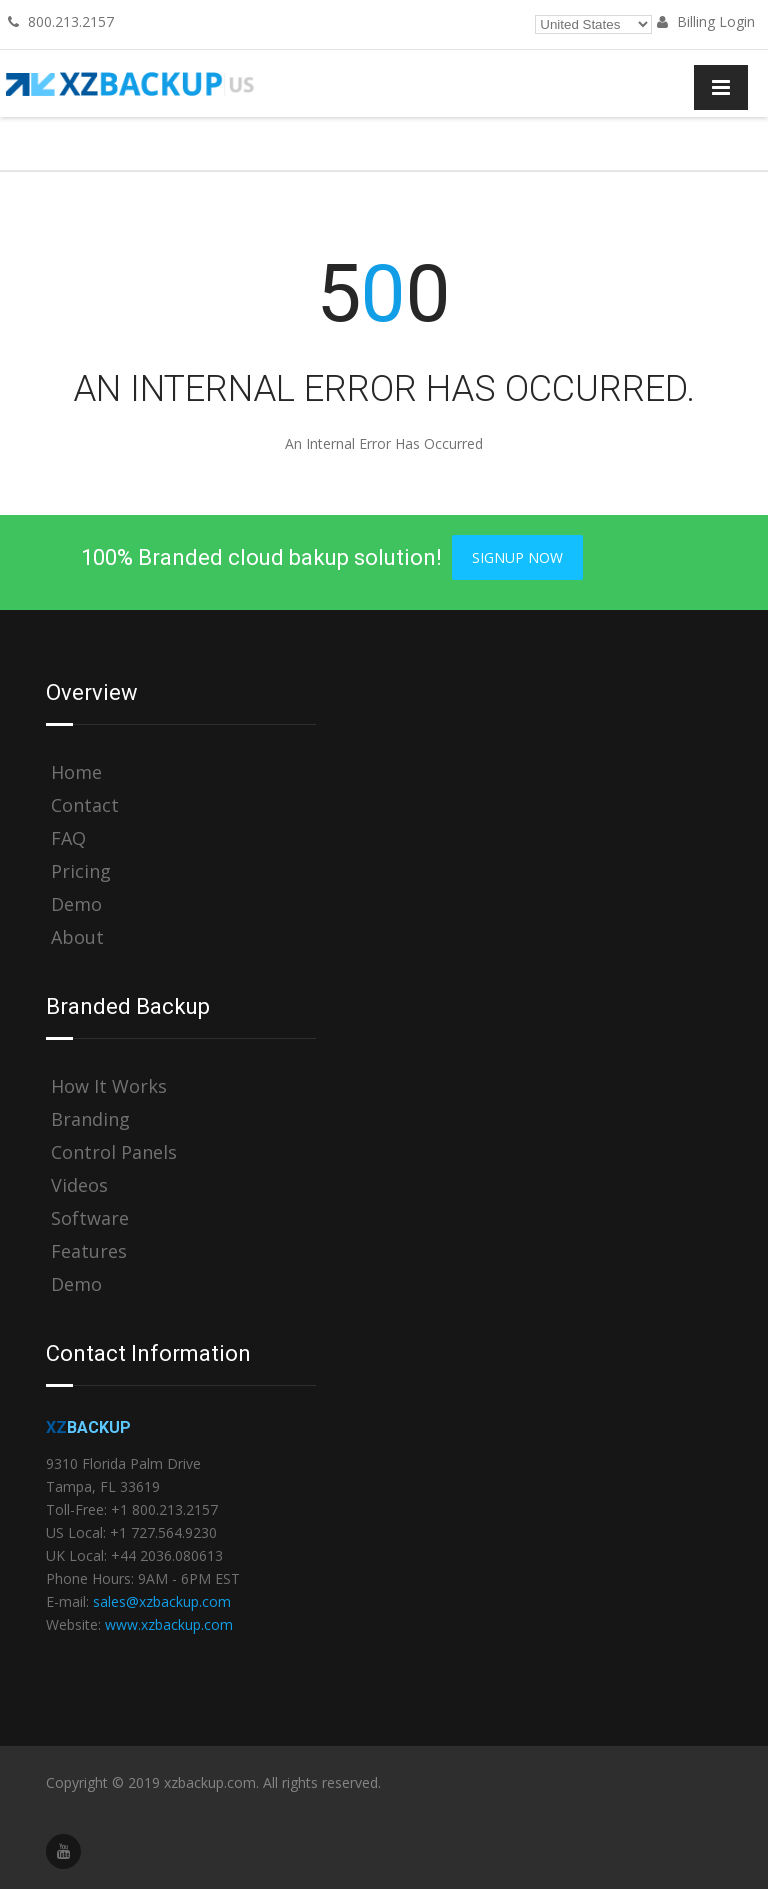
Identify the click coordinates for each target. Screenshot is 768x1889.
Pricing (81, 871)
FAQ (68, 838)
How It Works (109, 1086)
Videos (79, 1185)
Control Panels (114, 1152)
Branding (90, 1119)
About (77, 937)
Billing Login (706, 21)
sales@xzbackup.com (162, 1601)
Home (76, 772)
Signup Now (517, 557)
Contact (85, 805)
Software (90, 1218)
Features (89, 1251)
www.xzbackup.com (169, 1624)
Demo (76, 904)
